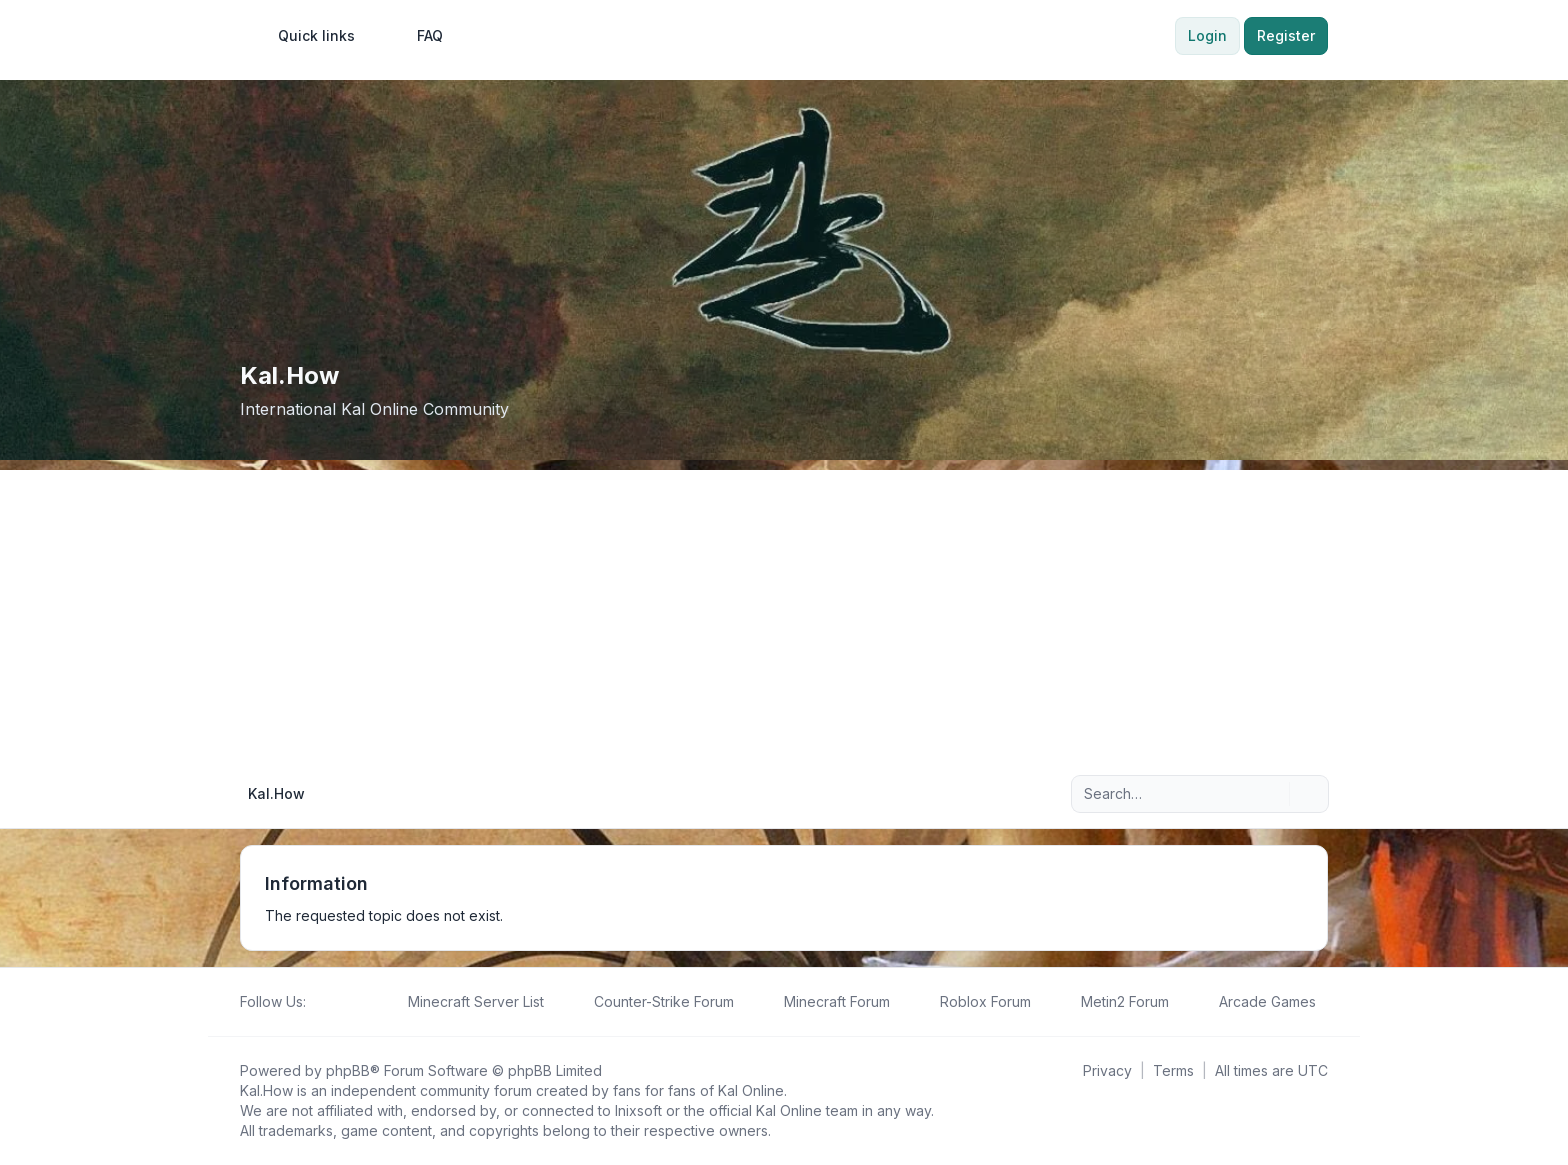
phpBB (348, 1070)
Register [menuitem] (1286, 35)
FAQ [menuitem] (417, 36)
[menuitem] (307, 36)
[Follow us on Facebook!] (318, 1002)
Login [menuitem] (1207, 35)
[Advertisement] (784, 610)
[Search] (1272, 794)
